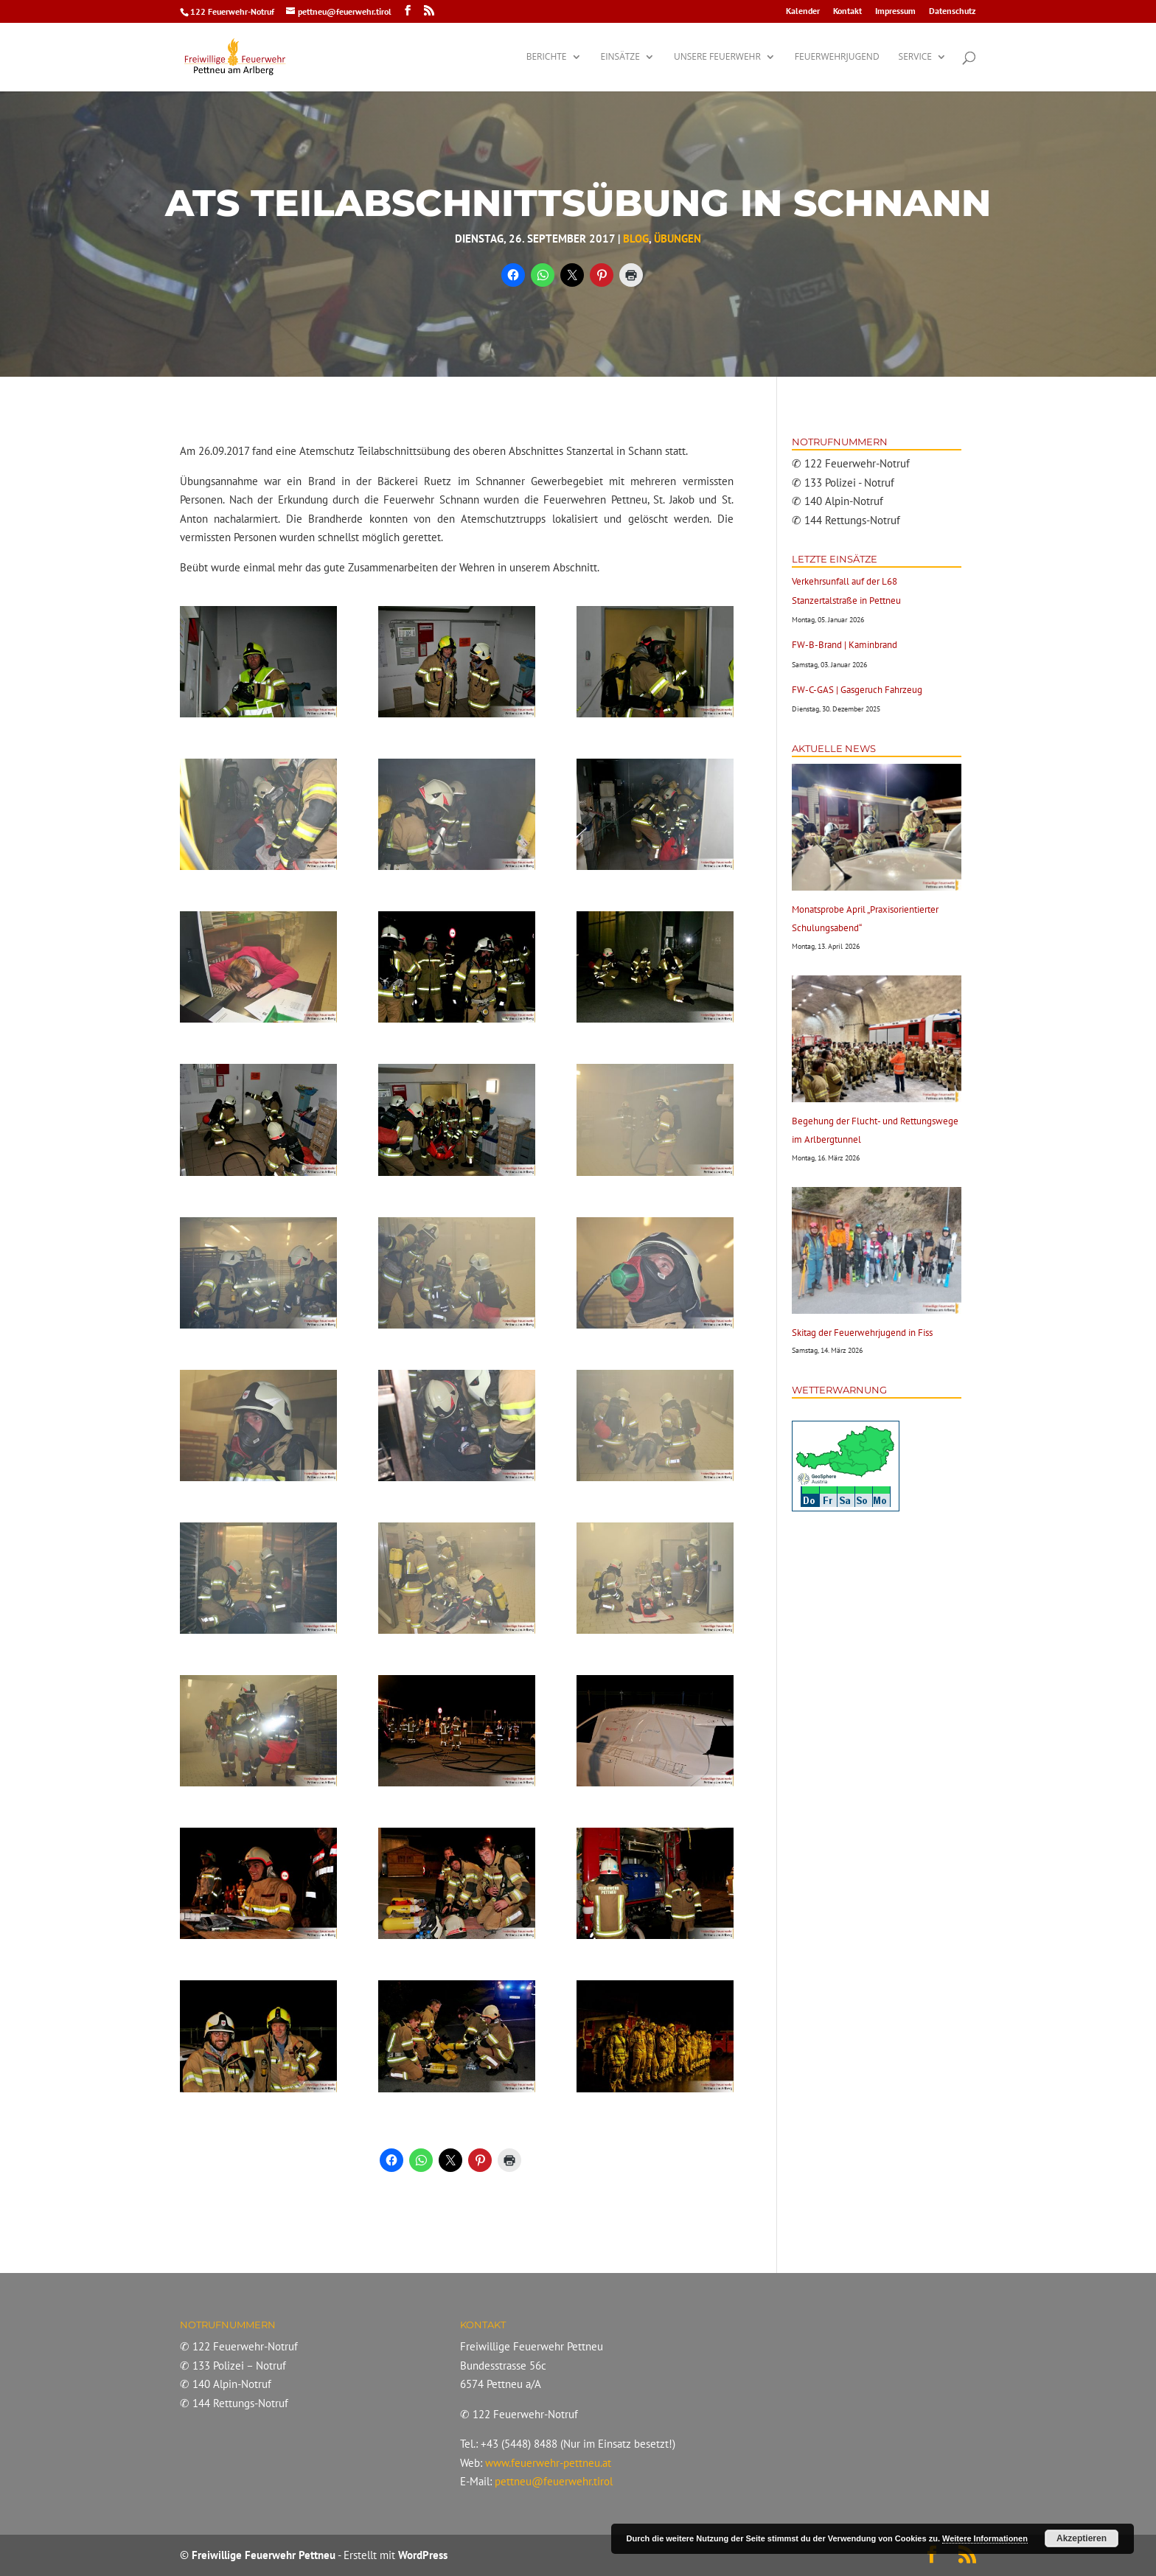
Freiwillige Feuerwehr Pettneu (263, 2555)
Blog (636, 239)
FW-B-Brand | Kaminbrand (844, 644)
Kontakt (847, 11)
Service (915, 57)
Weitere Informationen (985, 2538)
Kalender (803, 11)
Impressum (895, 11)
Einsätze (620, 57)
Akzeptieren (1081, 2538)
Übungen (677, 239)
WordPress (423, 2555)
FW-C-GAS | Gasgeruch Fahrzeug (857, 689)
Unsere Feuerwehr (717, 57)
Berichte (546, 57)
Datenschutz (952, 11)
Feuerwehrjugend (837, 57)
